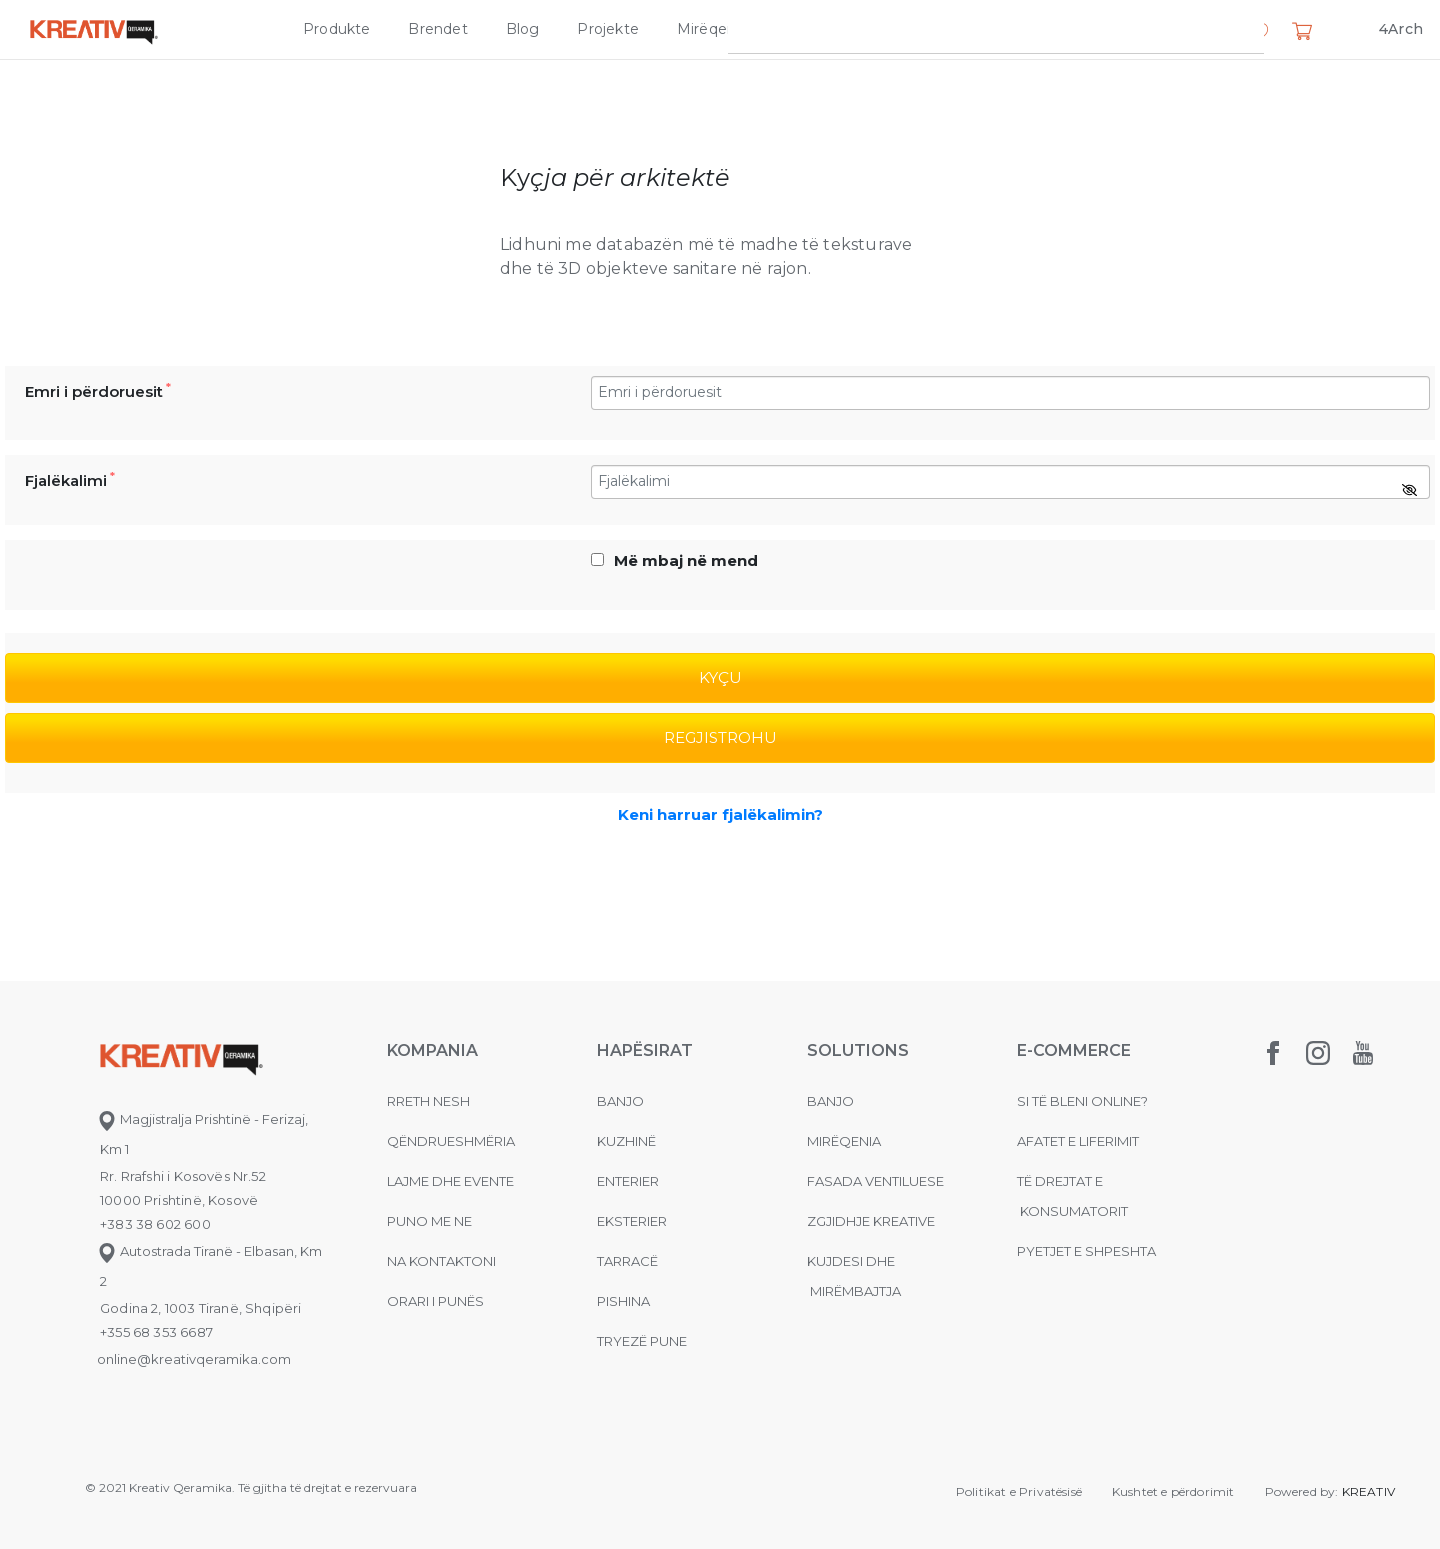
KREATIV (1368, 1491)
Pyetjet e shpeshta (1086, 1251)
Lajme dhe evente (450, 1181)
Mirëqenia (712, 29)
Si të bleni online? (1082, 1101)
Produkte (336, 29)
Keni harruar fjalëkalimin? (720, 814)
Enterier (628, 1181)
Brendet (437, 29)
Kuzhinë (626, 1141)
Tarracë (627, 1261)
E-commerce (1074, 1050)
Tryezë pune (642, 1341)
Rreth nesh (428, 1101)
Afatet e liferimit (1078, 1141)
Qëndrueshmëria (451, 1141)
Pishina (623, 1301)
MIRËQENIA (844, 1141)
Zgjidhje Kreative (846, 29)
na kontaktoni (441, 1261)
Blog (523, 29)
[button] (1258, 33)
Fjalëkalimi (70, 480)
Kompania (981, 29)
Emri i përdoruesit (98, 391)
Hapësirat (645, 1050)
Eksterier (632, 1221)
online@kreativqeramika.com (194, 1359)
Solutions (858, 1050)
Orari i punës (435, 1301)
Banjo (620, 1101)
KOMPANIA (432, 1050)
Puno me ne (429, 1221)
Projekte (607, 29)
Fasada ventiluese (875, 1181)
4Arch (1401, 29)
